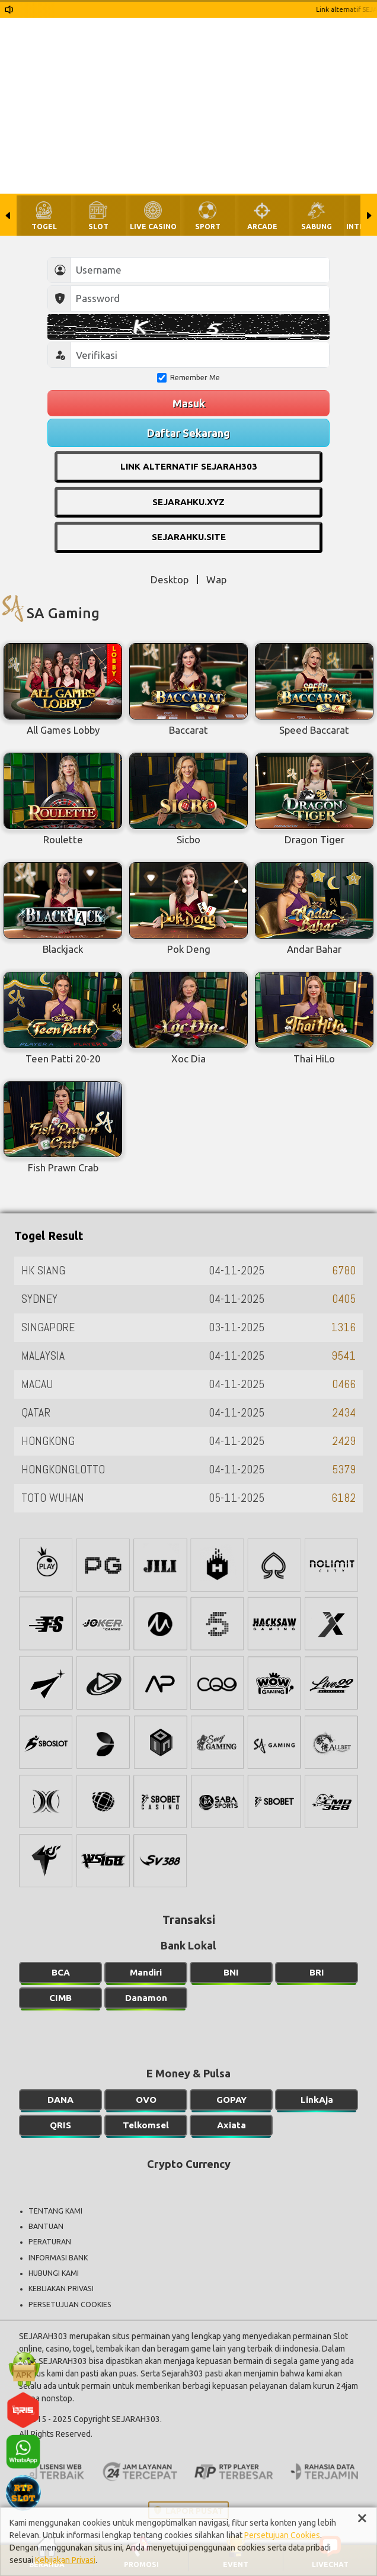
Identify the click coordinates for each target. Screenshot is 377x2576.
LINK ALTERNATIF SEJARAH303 (188, 466)
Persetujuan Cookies (282, 2535)
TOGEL (44, 226)
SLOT (98, 226)
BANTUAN (45, 2226)
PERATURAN (49, 2242)
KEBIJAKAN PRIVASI (61, 2288)
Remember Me (188, 378)
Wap (216, 579)
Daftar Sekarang (188, 433)
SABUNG (316, 226)
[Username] (200, 270)
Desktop (169, 579)
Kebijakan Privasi (65, 2560)
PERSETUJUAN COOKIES (69, 2304)
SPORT (208, 226)
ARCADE (262, 226)
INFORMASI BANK (58, 2258)
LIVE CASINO (153, 226)
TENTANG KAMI (55, 2211)
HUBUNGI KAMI (53, 2273)
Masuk (188, 403)
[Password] (200, 298)
